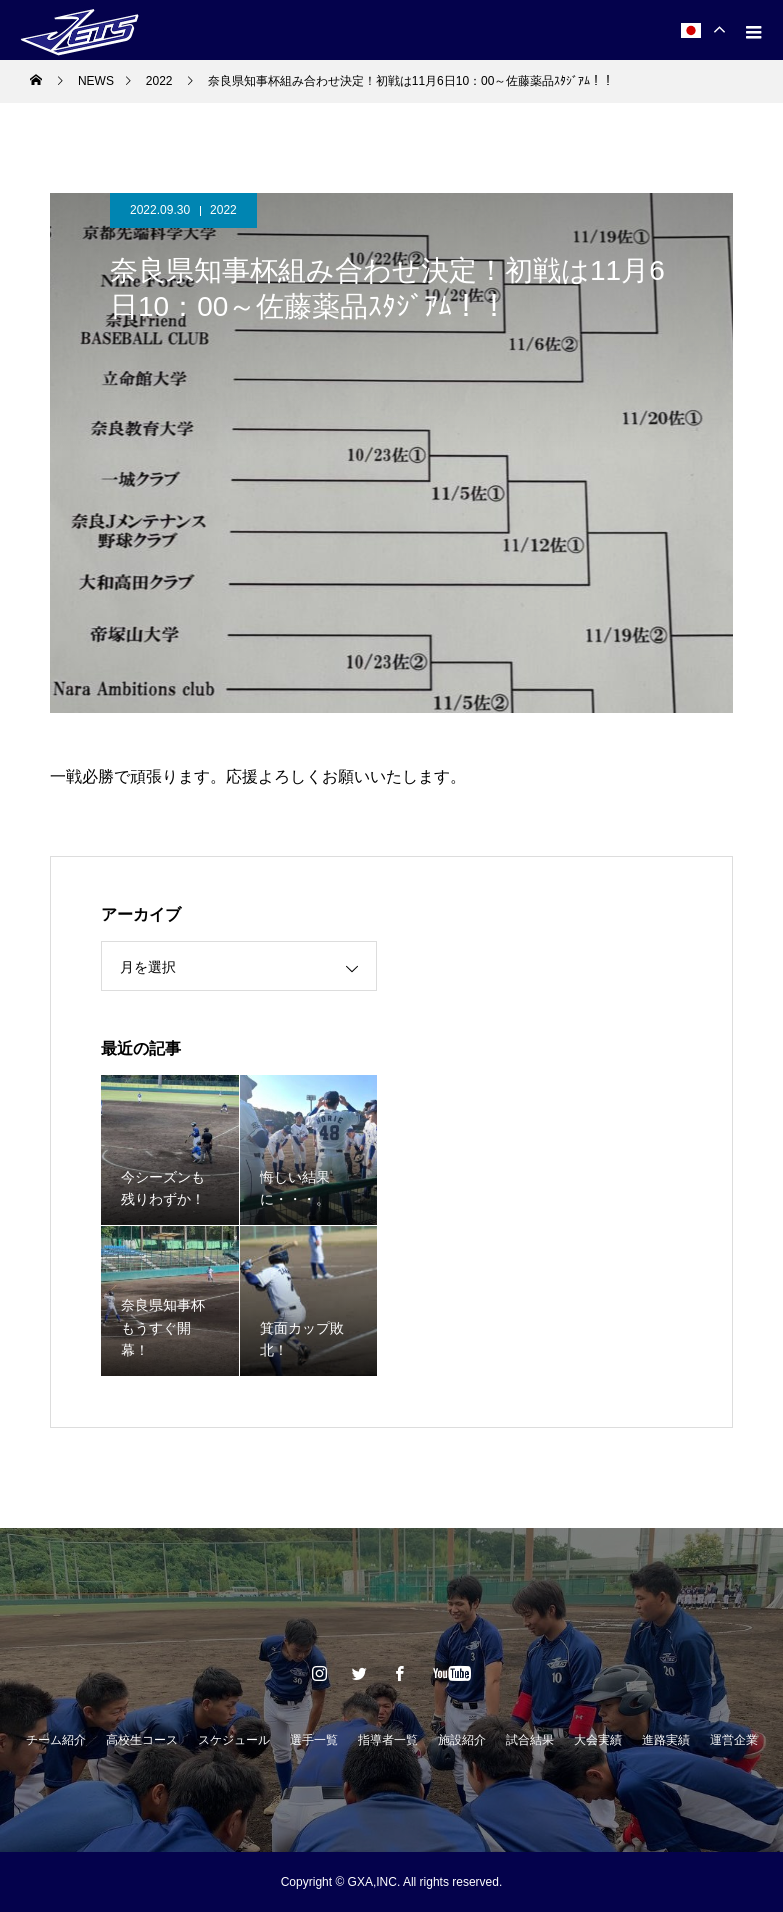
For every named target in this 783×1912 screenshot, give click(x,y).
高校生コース (142, 1740)
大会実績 (598, 1740)
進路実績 (666, 1740)
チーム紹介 (56, 1740)
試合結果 (530, 1740)
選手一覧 (314, 1740)
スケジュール (234, 1740)
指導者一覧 (388, 1740)
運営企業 (734, 1740)
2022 (223, 210)
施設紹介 (462, 1740)
